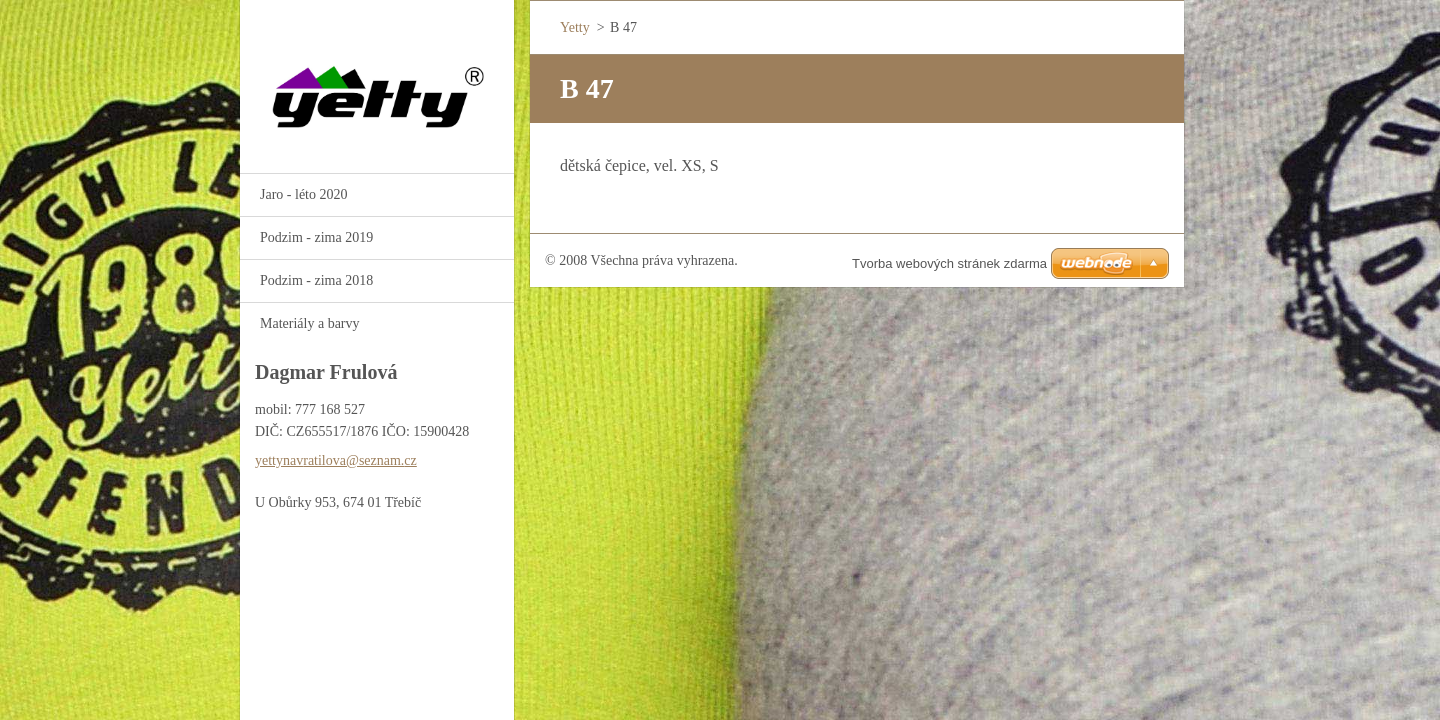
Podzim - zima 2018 (316, 280)
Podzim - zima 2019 (316, 237)
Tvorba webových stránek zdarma (949, 263)
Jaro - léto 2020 (303, 194)
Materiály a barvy (310, 323)
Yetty (575, 27)
